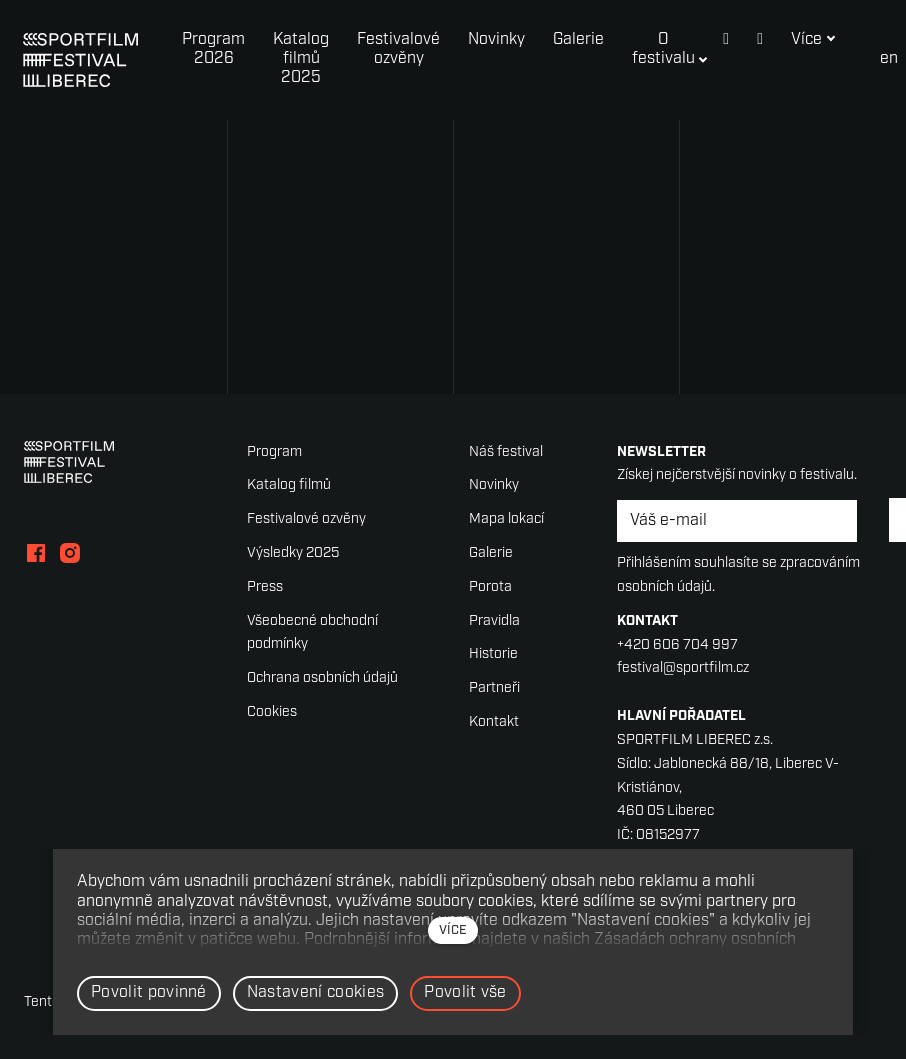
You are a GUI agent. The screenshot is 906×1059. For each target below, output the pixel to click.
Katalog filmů (289, 485)
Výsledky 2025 (293, 553)
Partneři (494, 688)
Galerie (491, 553)
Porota (490, 587)
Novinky (494, 485)
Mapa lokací (506, 519)
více (453, 930)
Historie (493, 654)
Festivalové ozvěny (306, 519)
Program (274, 452)
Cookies (272, 712)
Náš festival (506, 452)
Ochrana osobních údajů (322, 678)
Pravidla (494, 621)
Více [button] (787, 40)
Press (265, 587)
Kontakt (494, 722)
